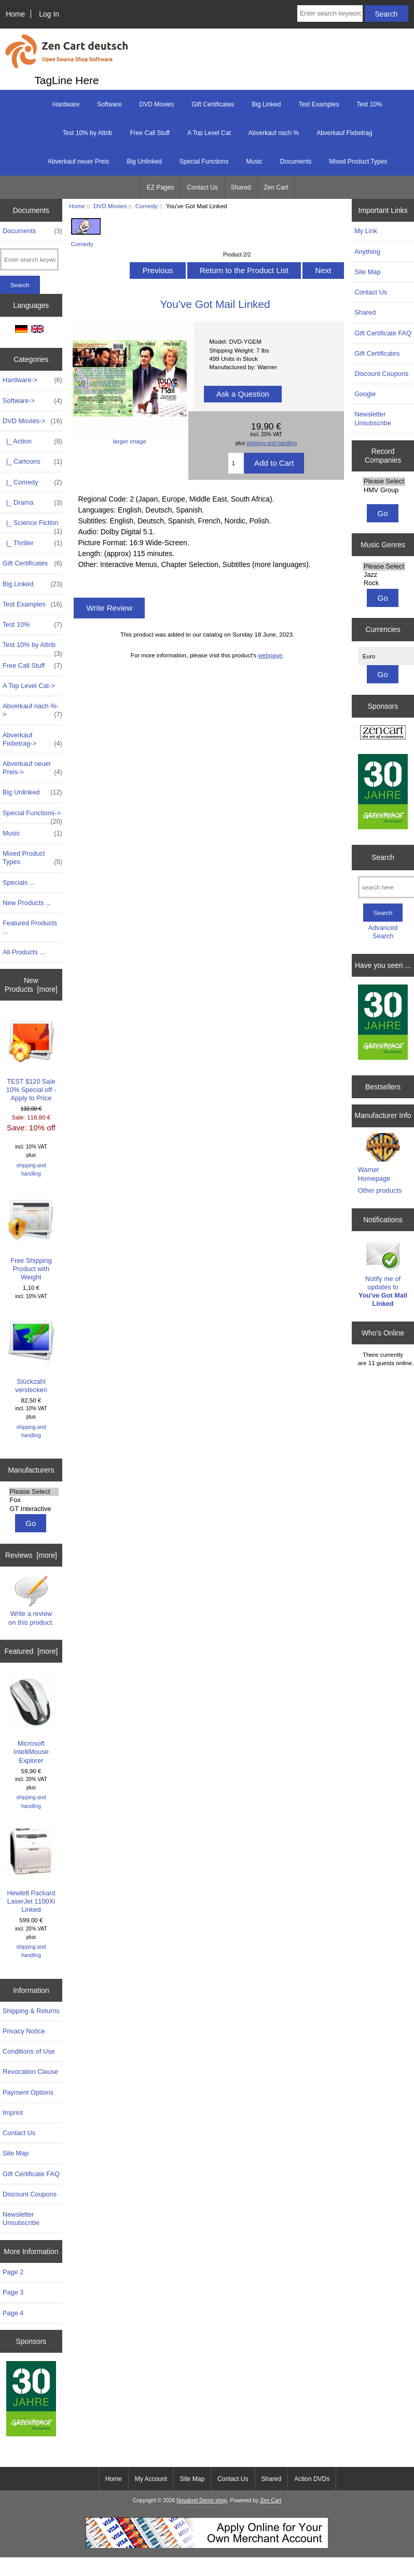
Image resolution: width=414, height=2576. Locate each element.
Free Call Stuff (149, 133)
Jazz (384, 575)
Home (15, 14)
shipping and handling (31, 1170)
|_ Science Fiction (32, 525)
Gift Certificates (212, 104)
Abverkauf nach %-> (32, 710)
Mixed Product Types (358, 161)
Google (365, 394)
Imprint (13, 2112)
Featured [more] (31, 1651)
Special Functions (204, 161)
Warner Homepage (374, 1174)
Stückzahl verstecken (31, 1354)
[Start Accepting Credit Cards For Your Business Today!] (207, 2546)
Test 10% (369, 104)
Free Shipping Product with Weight (31, 1237)
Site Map (16, 2153)
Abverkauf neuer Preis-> (32, 768)
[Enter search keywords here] (330, 13)
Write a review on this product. (30, 1600)
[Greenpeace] (31, 2399)
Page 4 (13, 2313)
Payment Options (28, 2092)
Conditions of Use (29, 2051)
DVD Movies (110, 206)
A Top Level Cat (209, 133)
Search (382, 857)
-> (32, 421)
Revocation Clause (30, 2071)
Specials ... (19, 882)
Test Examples (318, 104)
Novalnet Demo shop (201, 2500)
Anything (367, 251)
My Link (365, 231)
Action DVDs (311, 2479)
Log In (49, 14)
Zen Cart (276, 187)
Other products (380, 1190)
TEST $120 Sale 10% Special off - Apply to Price (31, 1058)
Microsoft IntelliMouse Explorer (31, 1720)
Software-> (32, 401)
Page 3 (13, 2292)
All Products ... (24, 952)
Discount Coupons (30, 2194)
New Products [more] (31, 984)
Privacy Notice (24, 2031)
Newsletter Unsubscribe (21, 2218)
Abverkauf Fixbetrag (344, 133)
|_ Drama (32, 502)
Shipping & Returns (31, 2011)
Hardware (65, 104)
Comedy (146, 206)
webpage (270, 655)
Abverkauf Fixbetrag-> (32, 739)
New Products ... (27, 903)
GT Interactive (34, 1509)
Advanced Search (383, 932)
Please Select (34, 1492)
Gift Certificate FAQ (31, 2174)
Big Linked (266, 104)
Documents (296, 161)
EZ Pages (160, 187)
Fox (34, 1500)
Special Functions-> (32, 815)
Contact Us (202, 187)
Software (109, 104)
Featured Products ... (30, 927)
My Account (151, 2479)
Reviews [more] (31, 1555)
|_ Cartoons (32, 461)
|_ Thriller (32, 543)
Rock (384, 583)
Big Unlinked (144, 161)
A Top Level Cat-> (29, 686)
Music (254, 161)
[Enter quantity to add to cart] (236, 463)
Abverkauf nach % (274, 133)
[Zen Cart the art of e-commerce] (383, 733)
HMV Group (384, 490)
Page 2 (13, 2272)
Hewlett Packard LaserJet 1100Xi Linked (31, 1869)
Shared (241, 187)
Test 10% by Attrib (87, 133)
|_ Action (32, 441)
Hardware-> (32, 380)
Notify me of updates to (382, 1273)
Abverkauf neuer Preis (78, 161)
